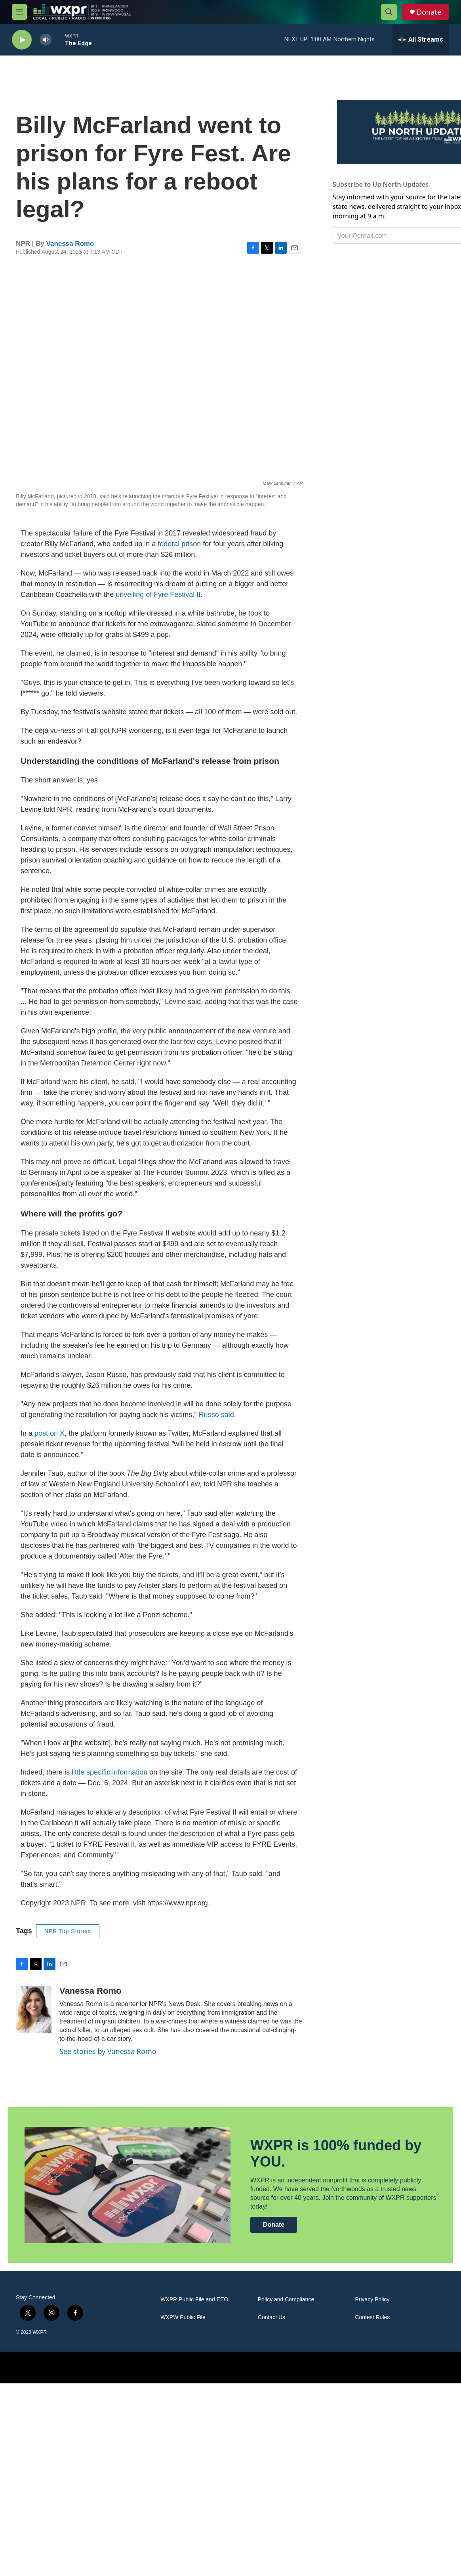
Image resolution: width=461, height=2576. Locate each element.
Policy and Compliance (286, 2300)
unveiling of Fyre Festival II (158, 595)
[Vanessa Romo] (33, 2009)
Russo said (216, 1415)
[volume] (45, 40)
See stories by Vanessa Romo (107, 2051)
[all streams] (420, 39)
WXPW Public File (183, 2317)
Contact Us (271, 2317)
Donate (429, 12)
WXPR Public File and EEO (194, 2300)
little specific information (109, 1772)
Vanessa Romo (70, 243)
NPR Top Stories (67, 1931)
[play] (21, 39)
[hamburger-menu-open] (19, 12)
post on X (49, 1433)
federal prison (179, 544)
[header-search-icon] (389, 12)
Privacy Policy (372, 2300)
